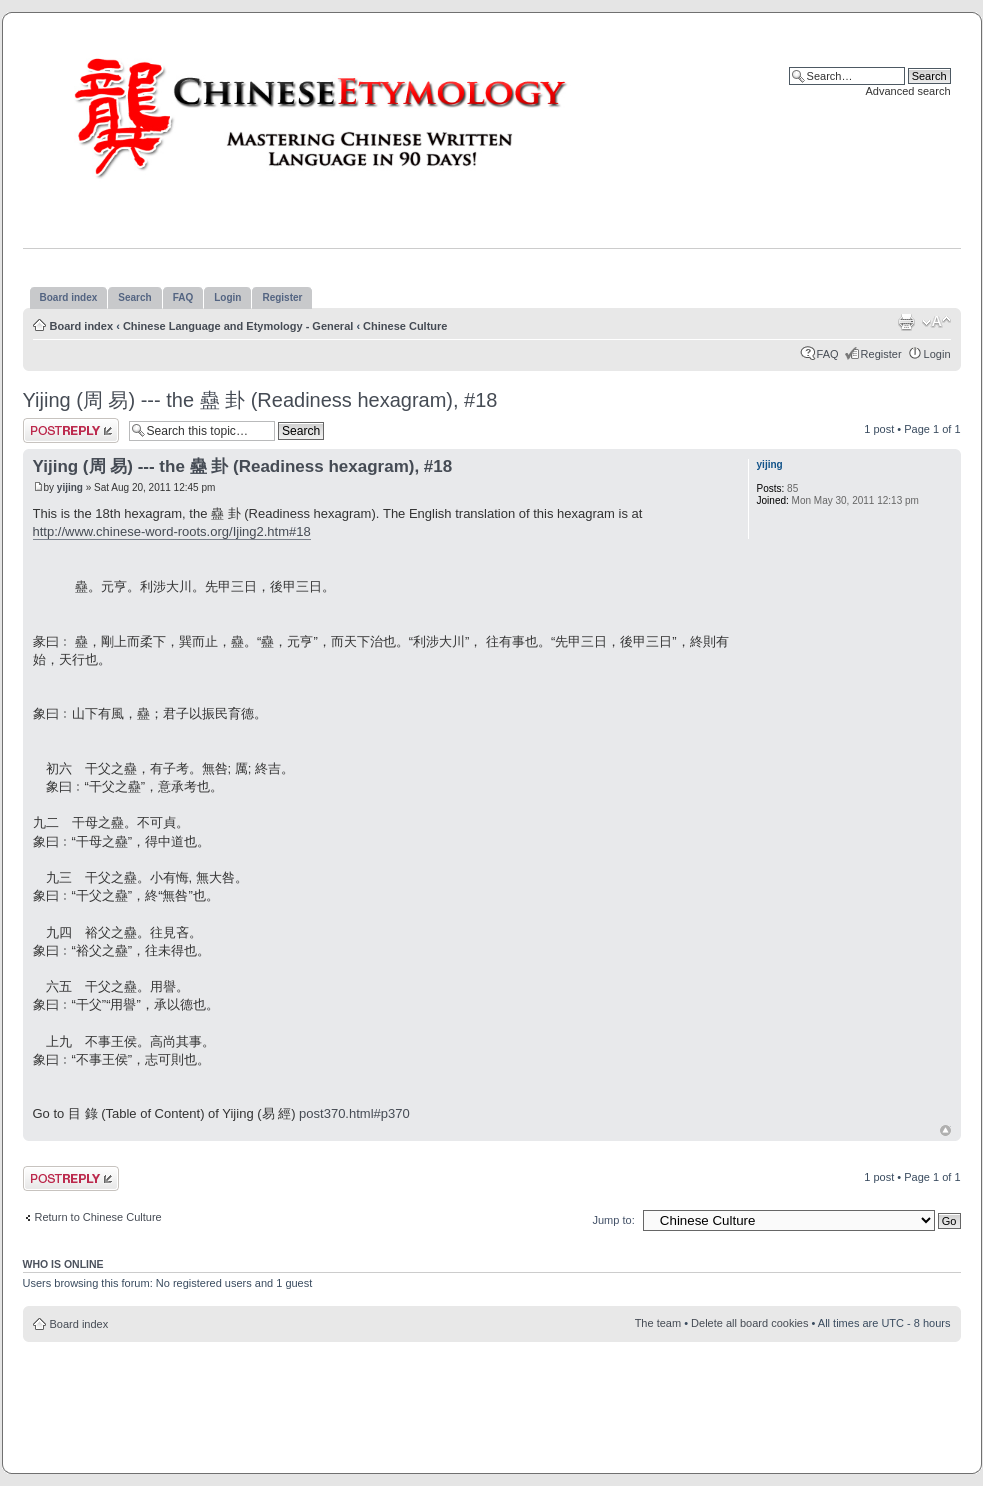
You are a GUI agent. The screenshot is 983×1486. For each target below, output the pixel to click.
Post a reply (71, 430)
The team (658, 1323)
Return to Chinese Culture (98, 1217)
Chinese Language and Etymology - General (238, 326)
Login (937, 354)
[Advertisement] (492, 1152)
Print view (906, 322)
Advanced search (908, 91)
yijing (70, 487)
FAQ (828, 354)
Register (881, 354)
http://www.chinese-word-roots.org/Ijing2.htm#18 (172, 531)
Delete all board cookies (749, 1323)
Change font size (936, 322)
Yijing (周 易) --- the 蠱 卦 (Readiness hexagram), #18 (260, 400)
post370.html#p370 (354, 1113)
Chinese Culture (405, 326)
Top (945, 1130)
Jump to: (614, 1220)
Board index (82, 326)
